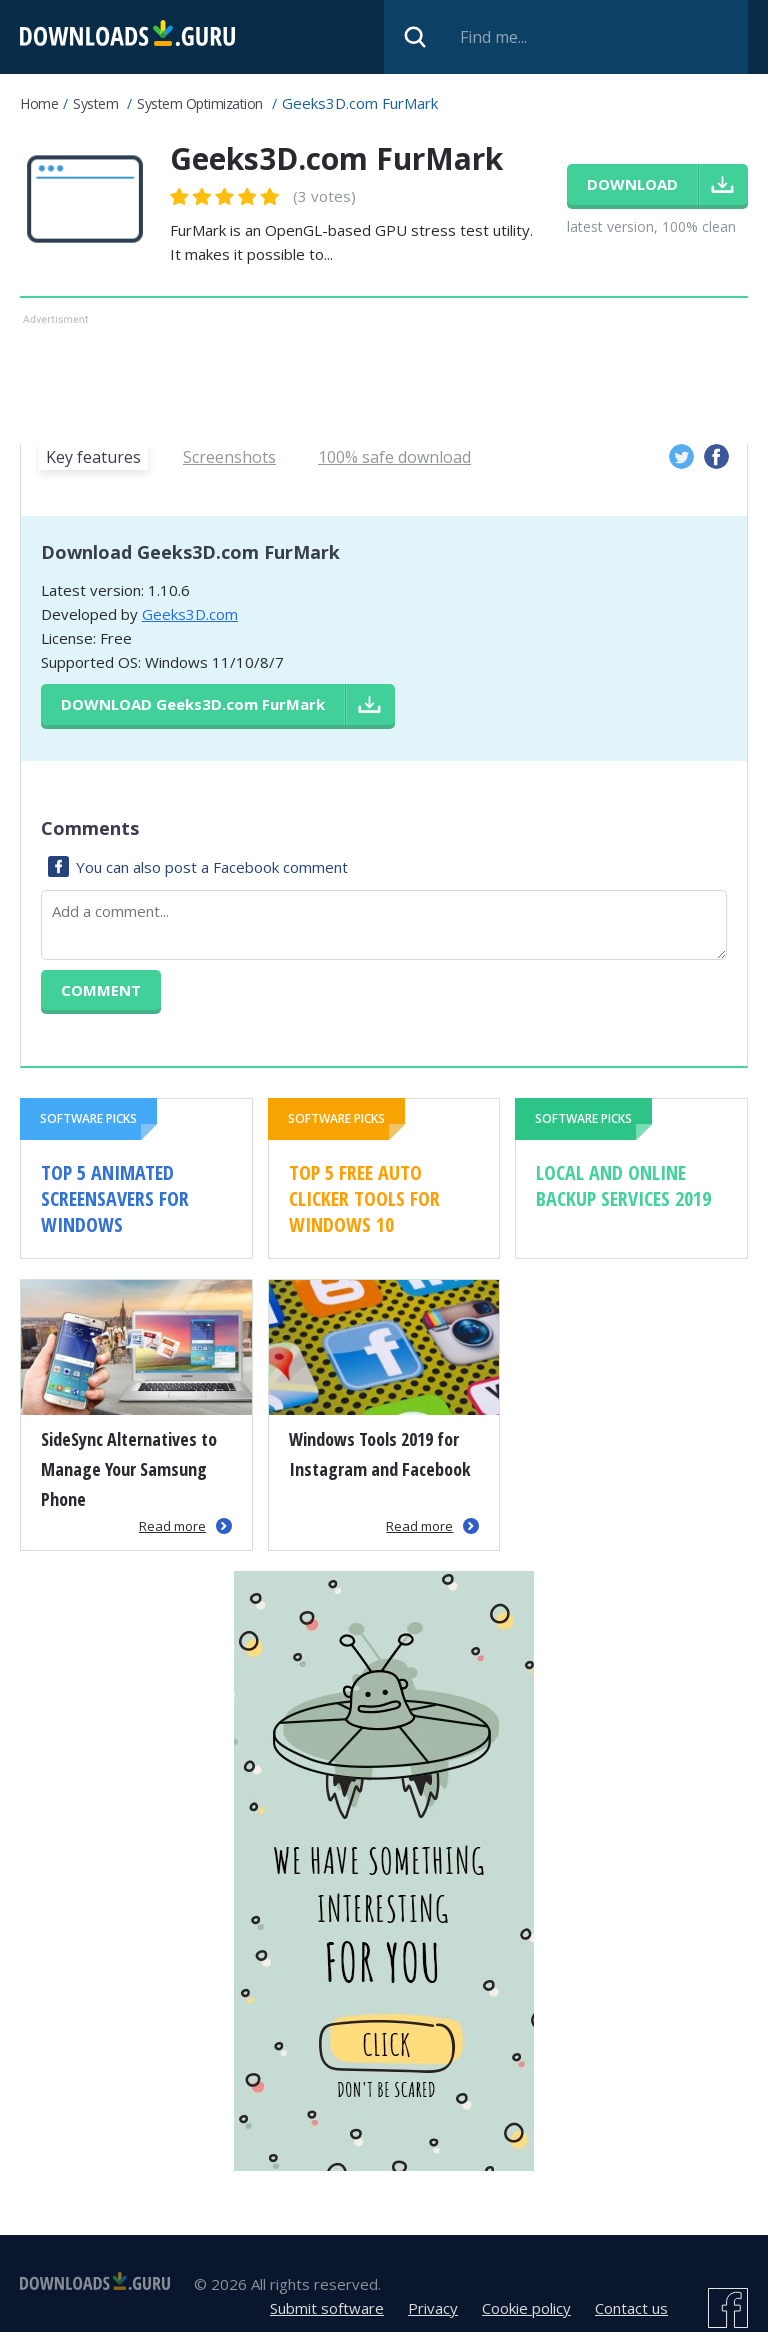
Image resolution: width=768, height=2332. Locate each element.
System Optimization (200, 103)
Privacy (433, 2308)
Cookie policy (526, 2308)
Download (193, 704)
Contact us (631, 2308)
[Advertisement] (384, 375)
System (95, 103)
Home (39, 103)
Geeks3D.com (190, 614)
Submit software (327, 2308)
